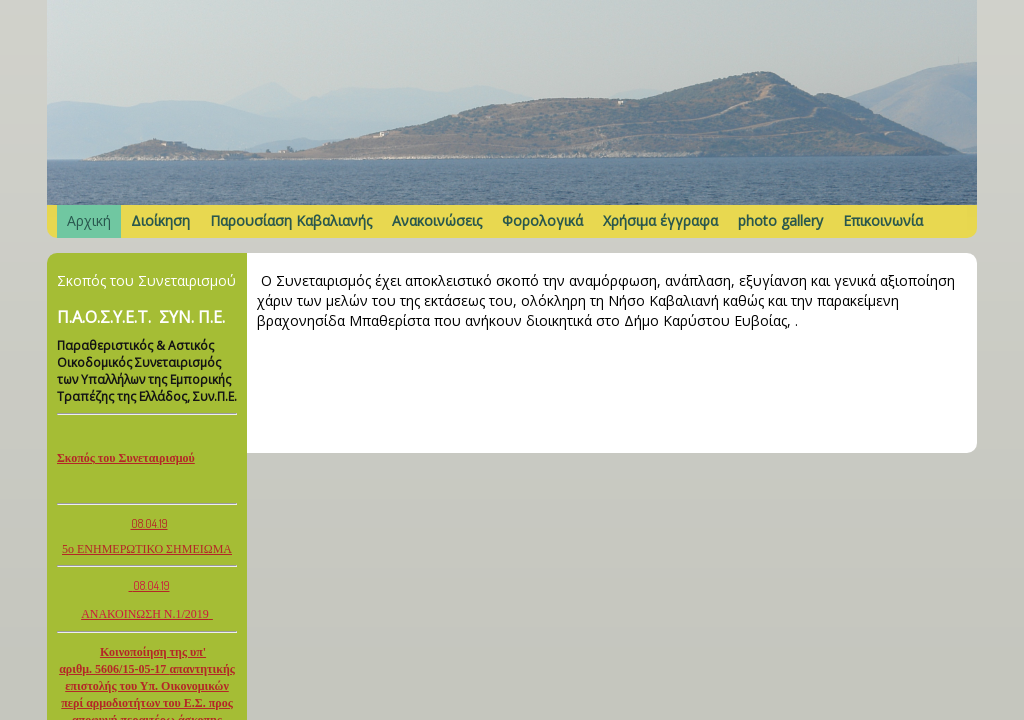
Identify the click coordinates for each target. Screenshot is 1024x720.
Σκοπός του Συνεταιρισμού (126, 458)
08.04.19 (149, 523)
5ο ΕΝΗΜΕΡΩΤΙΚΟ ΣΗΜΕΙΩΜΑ (147, 549)
